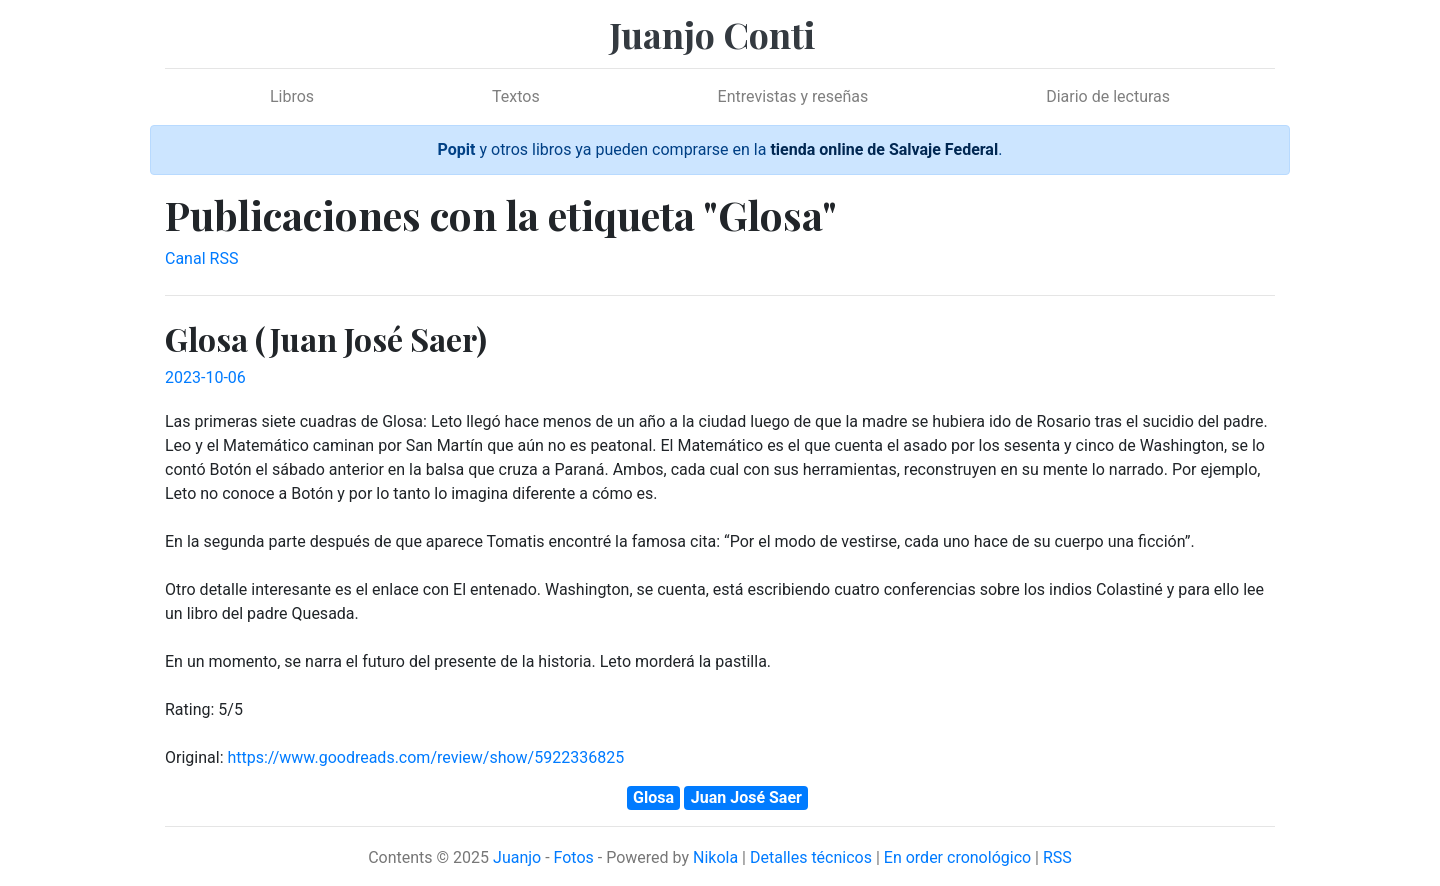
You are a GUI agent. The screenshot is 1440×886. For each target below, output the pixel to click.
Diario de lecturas (1108, 96)
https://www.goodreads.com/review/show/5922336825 (425, 757)
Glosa (653, 797)
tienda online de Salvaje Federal (884, 149)
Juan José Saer (746, 797)
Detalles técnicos (811, 857)
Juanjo (517, 857)
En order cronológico (957, 857)
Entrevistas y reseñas (793, 96)
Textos (516, 96)
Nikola (715, 857)
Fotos (574, 857)
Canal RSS (201, 258)
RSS (1057, 857)
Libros (292, 96)
